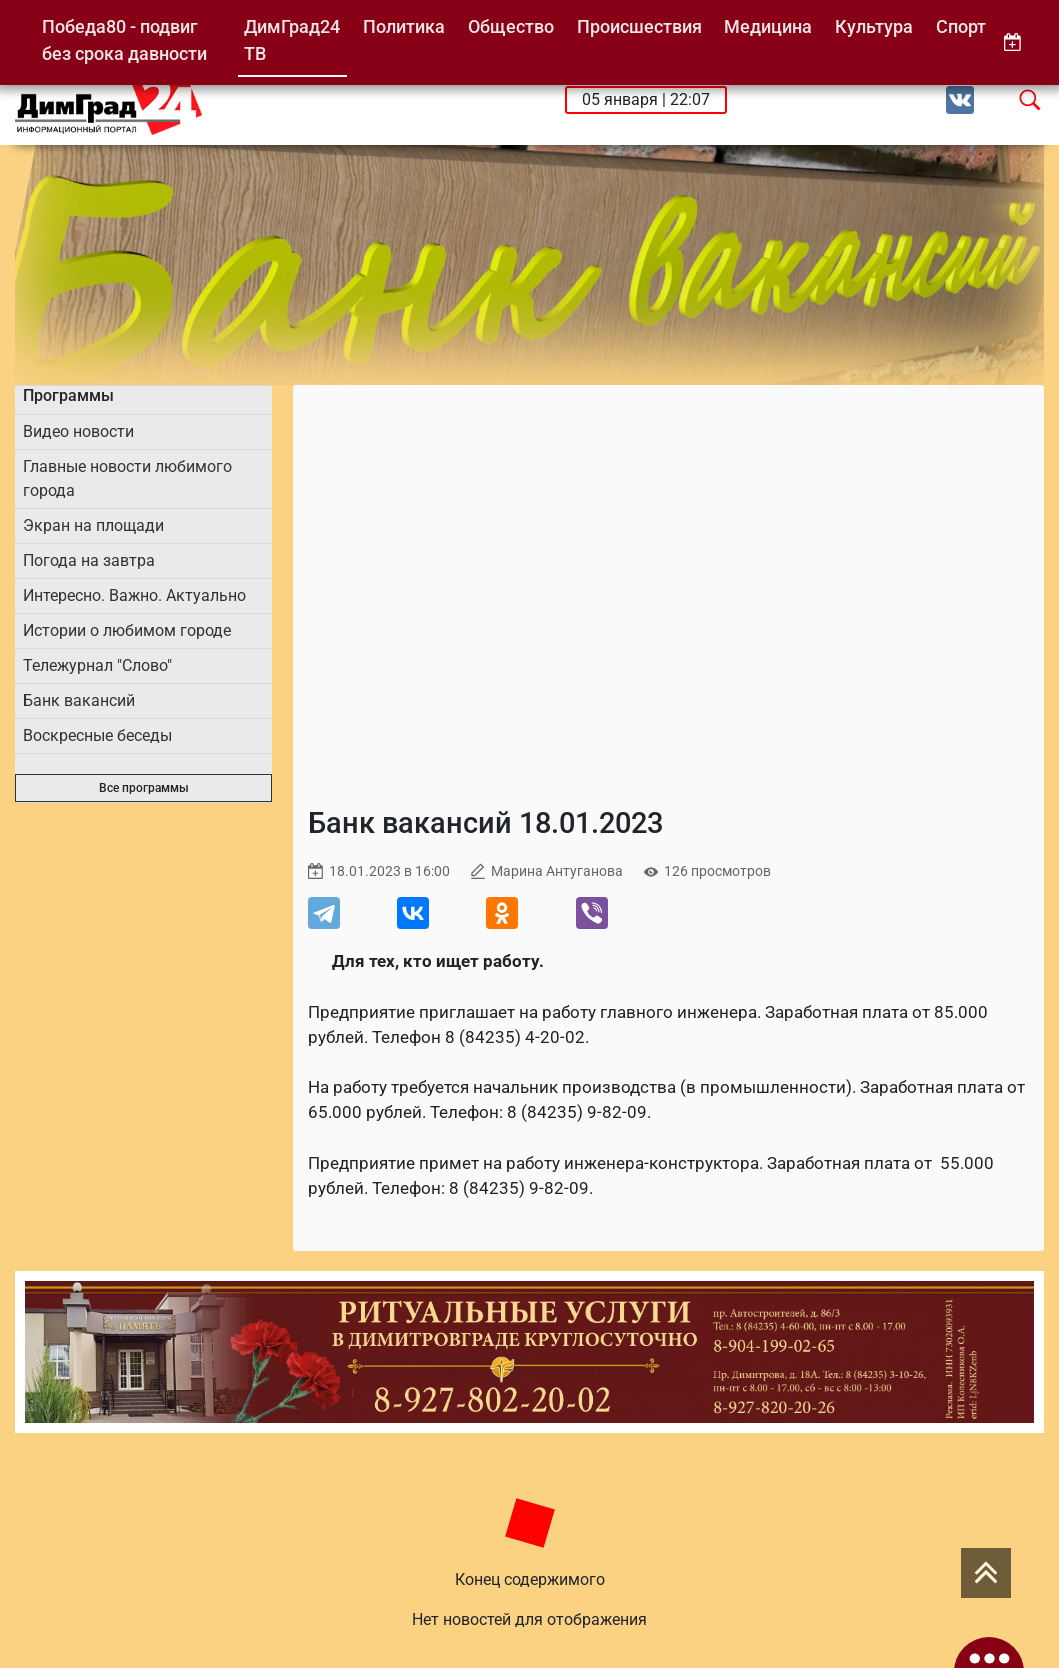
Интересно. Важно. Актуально (134, 595)
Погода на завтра (89, 560)
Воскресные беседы (97, 735)
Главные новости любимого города (127, 478)
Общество (511, 26)
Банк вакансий (79, 700)
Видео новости (78, 431)
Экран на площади (93, 525)
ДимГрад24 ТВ (292, 40)
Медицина (768, 26)
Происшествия (639, 26)
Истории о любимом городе (127, 630)
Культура (874, 26)
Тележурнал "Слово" (97, 665)
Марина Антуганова (557, 871)
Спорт (961, 26)
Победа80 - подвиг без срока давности (124, 40)
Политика (404, 26)
